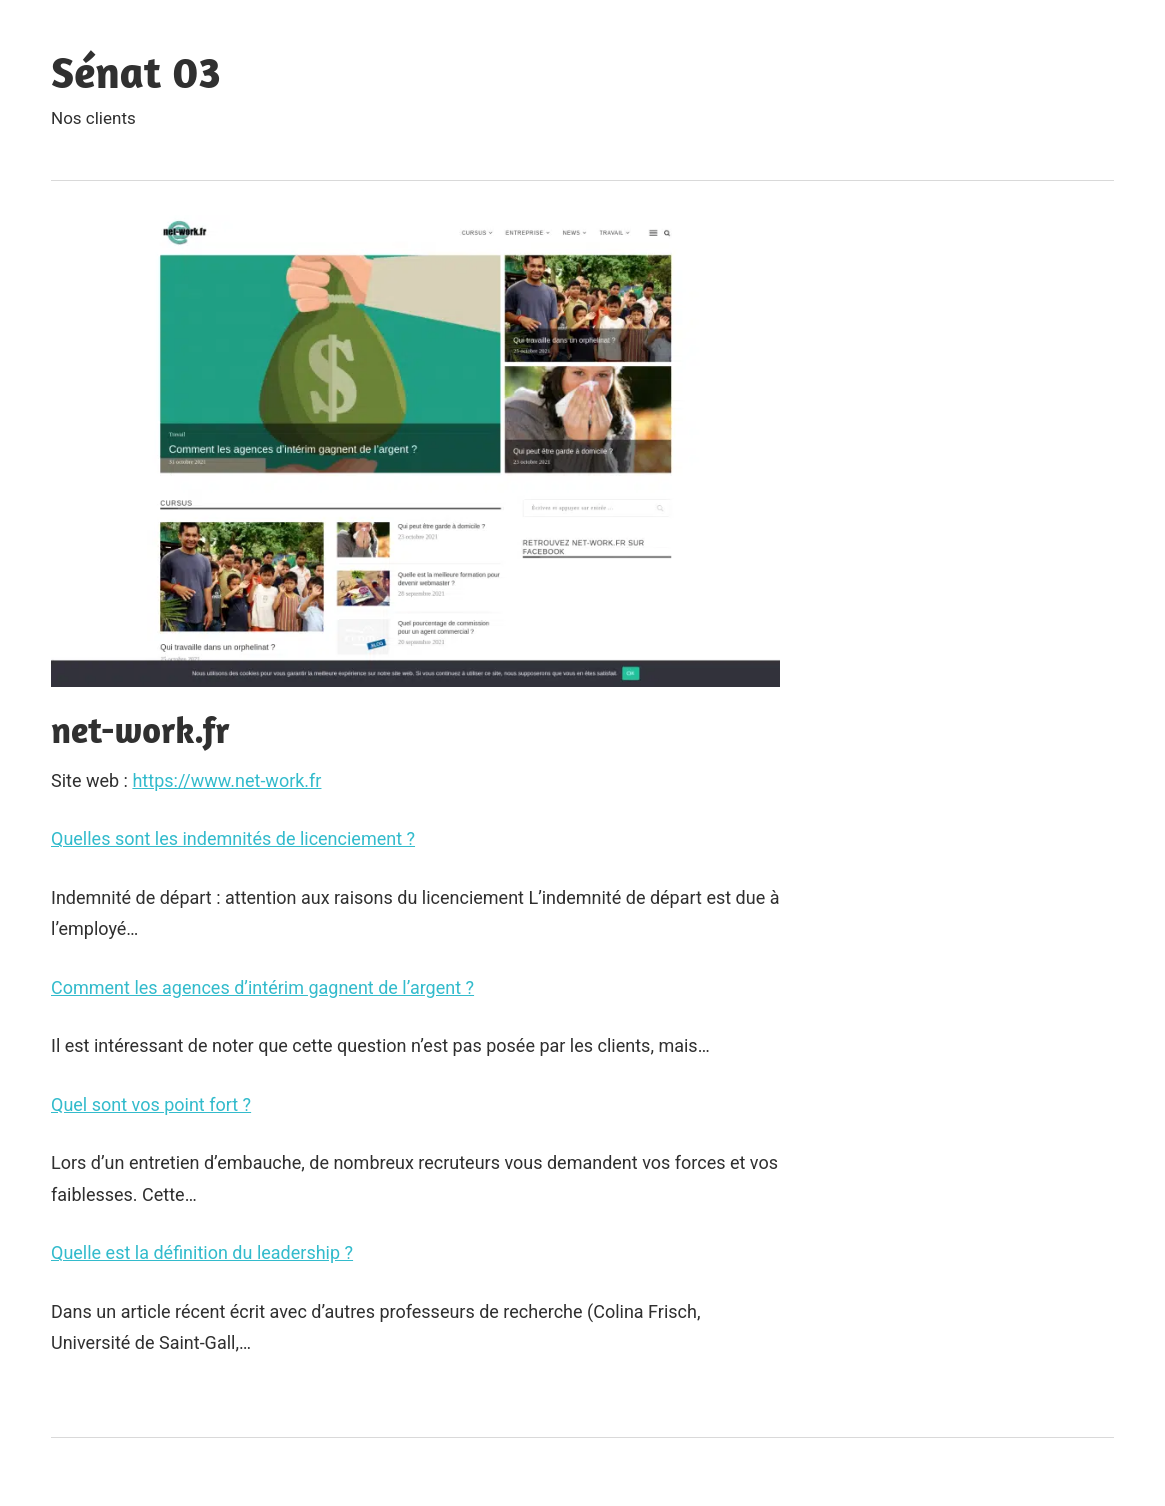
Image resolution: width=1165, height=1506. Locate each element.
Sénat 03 (136, 71)
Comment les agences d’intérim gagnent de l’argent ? (262, 987)
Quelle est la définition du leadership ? (202, 1252)
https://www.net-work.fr (226, 780)
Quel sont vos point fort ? (151, 1104)
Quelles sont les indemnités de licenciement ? (233, 838)
